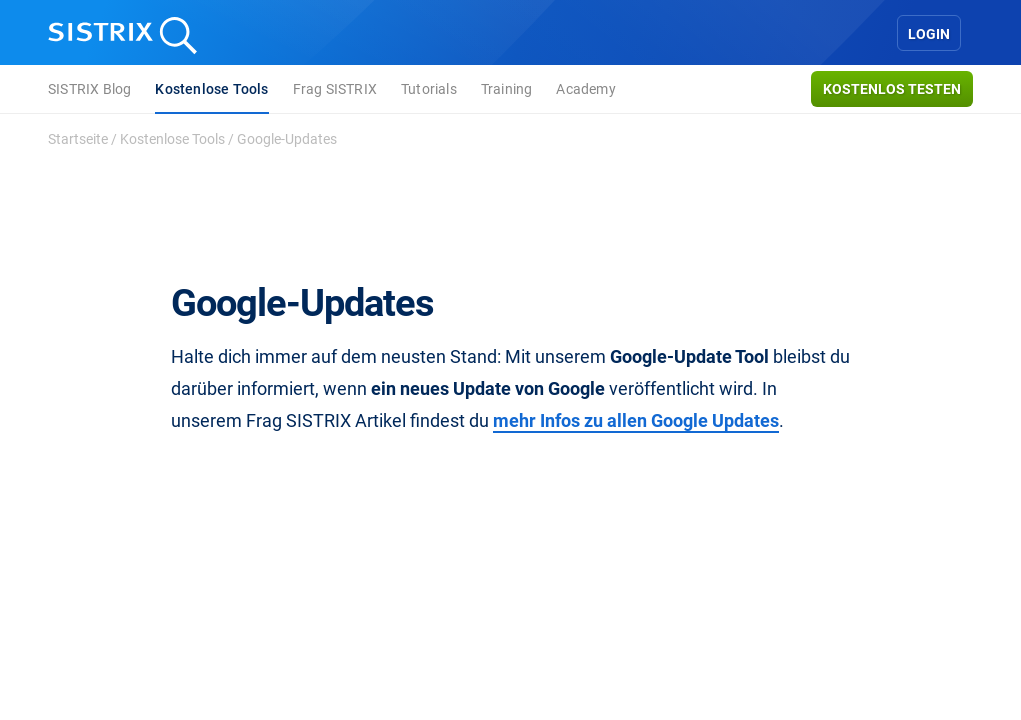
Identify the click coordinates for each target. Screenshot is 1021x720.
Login (929, 34)
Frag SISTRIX (335, 89)
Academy (585, 89)
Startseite (78, 139)
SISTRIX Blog (89, 89)
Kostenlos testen (892, 89)
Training (507, 89)
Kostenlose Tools (211, 89)
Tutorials (429, 89)
